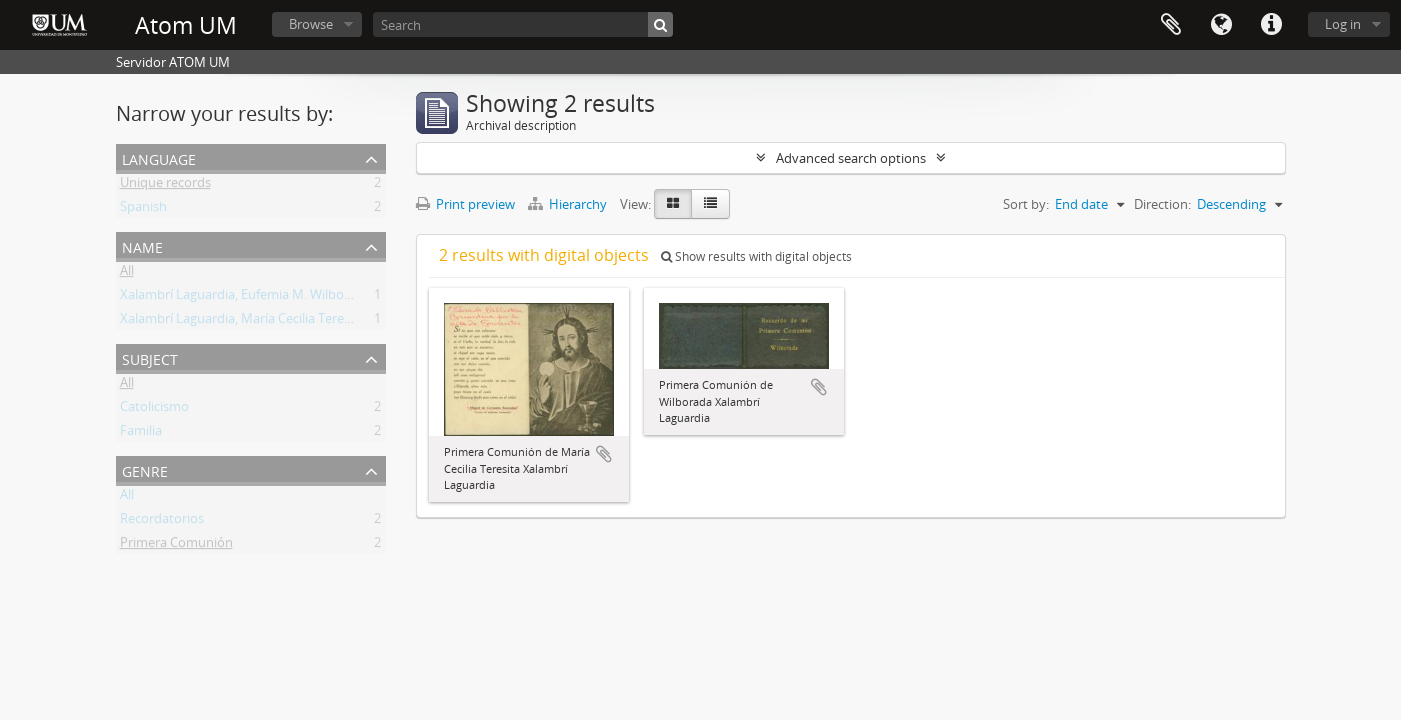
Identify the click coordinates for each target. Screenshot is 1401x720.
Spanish (143, 210)
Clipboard (1171, 25)
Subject (150, 357)
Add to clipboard (604, 454)
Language (1221, 25)
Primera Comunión (176, 546)
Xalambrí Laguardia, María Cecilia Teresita (242, 322)
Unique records (165, 186)
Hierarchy (569, 204)
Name (142, 245)
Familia (141, 434)
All (127, 274)
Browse (311, 24)
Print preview (465, 204)
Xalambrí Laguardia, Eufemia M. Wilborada (245, 298)
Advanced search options (851, 158)
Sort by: (1026, 204)
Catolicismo (154, 410)
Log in (1343, 24)
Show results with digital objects (756, 256)
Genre (145, 469)
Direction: (1162, 204)
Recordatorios (162, 522)
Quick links (1271, 25)
